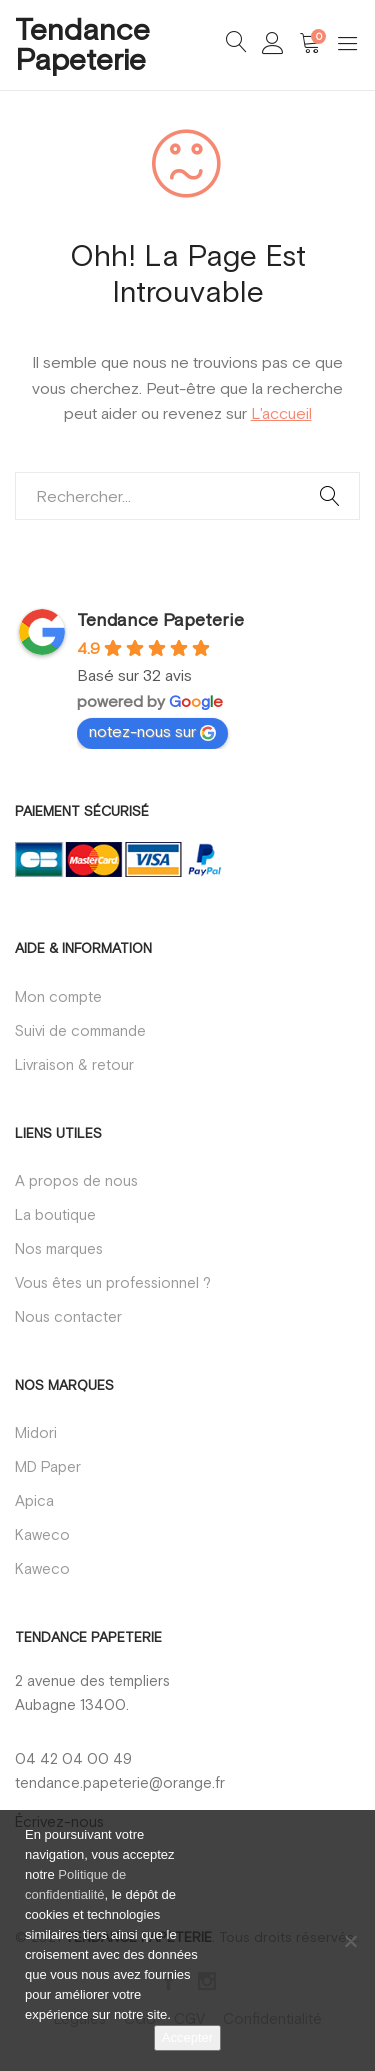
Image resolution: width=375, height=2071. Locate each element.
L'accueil (281, 413)
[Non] (350, 1941)
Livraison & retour (74, 1064)
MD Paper (48, 1466)
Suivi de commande (80, 1030)
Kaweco (42, 1534)
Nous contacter (68, 1316)
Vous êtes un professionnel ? (113, 1282)
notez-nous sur (152, 731)
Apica (34, 1500)
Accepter (187, 2037)
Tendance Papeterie (82, 44)
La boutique (55, 1214)
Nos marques (59, 1248)
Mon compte (58, 996)
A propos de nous (76, 1180)
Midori (36, 1432)
